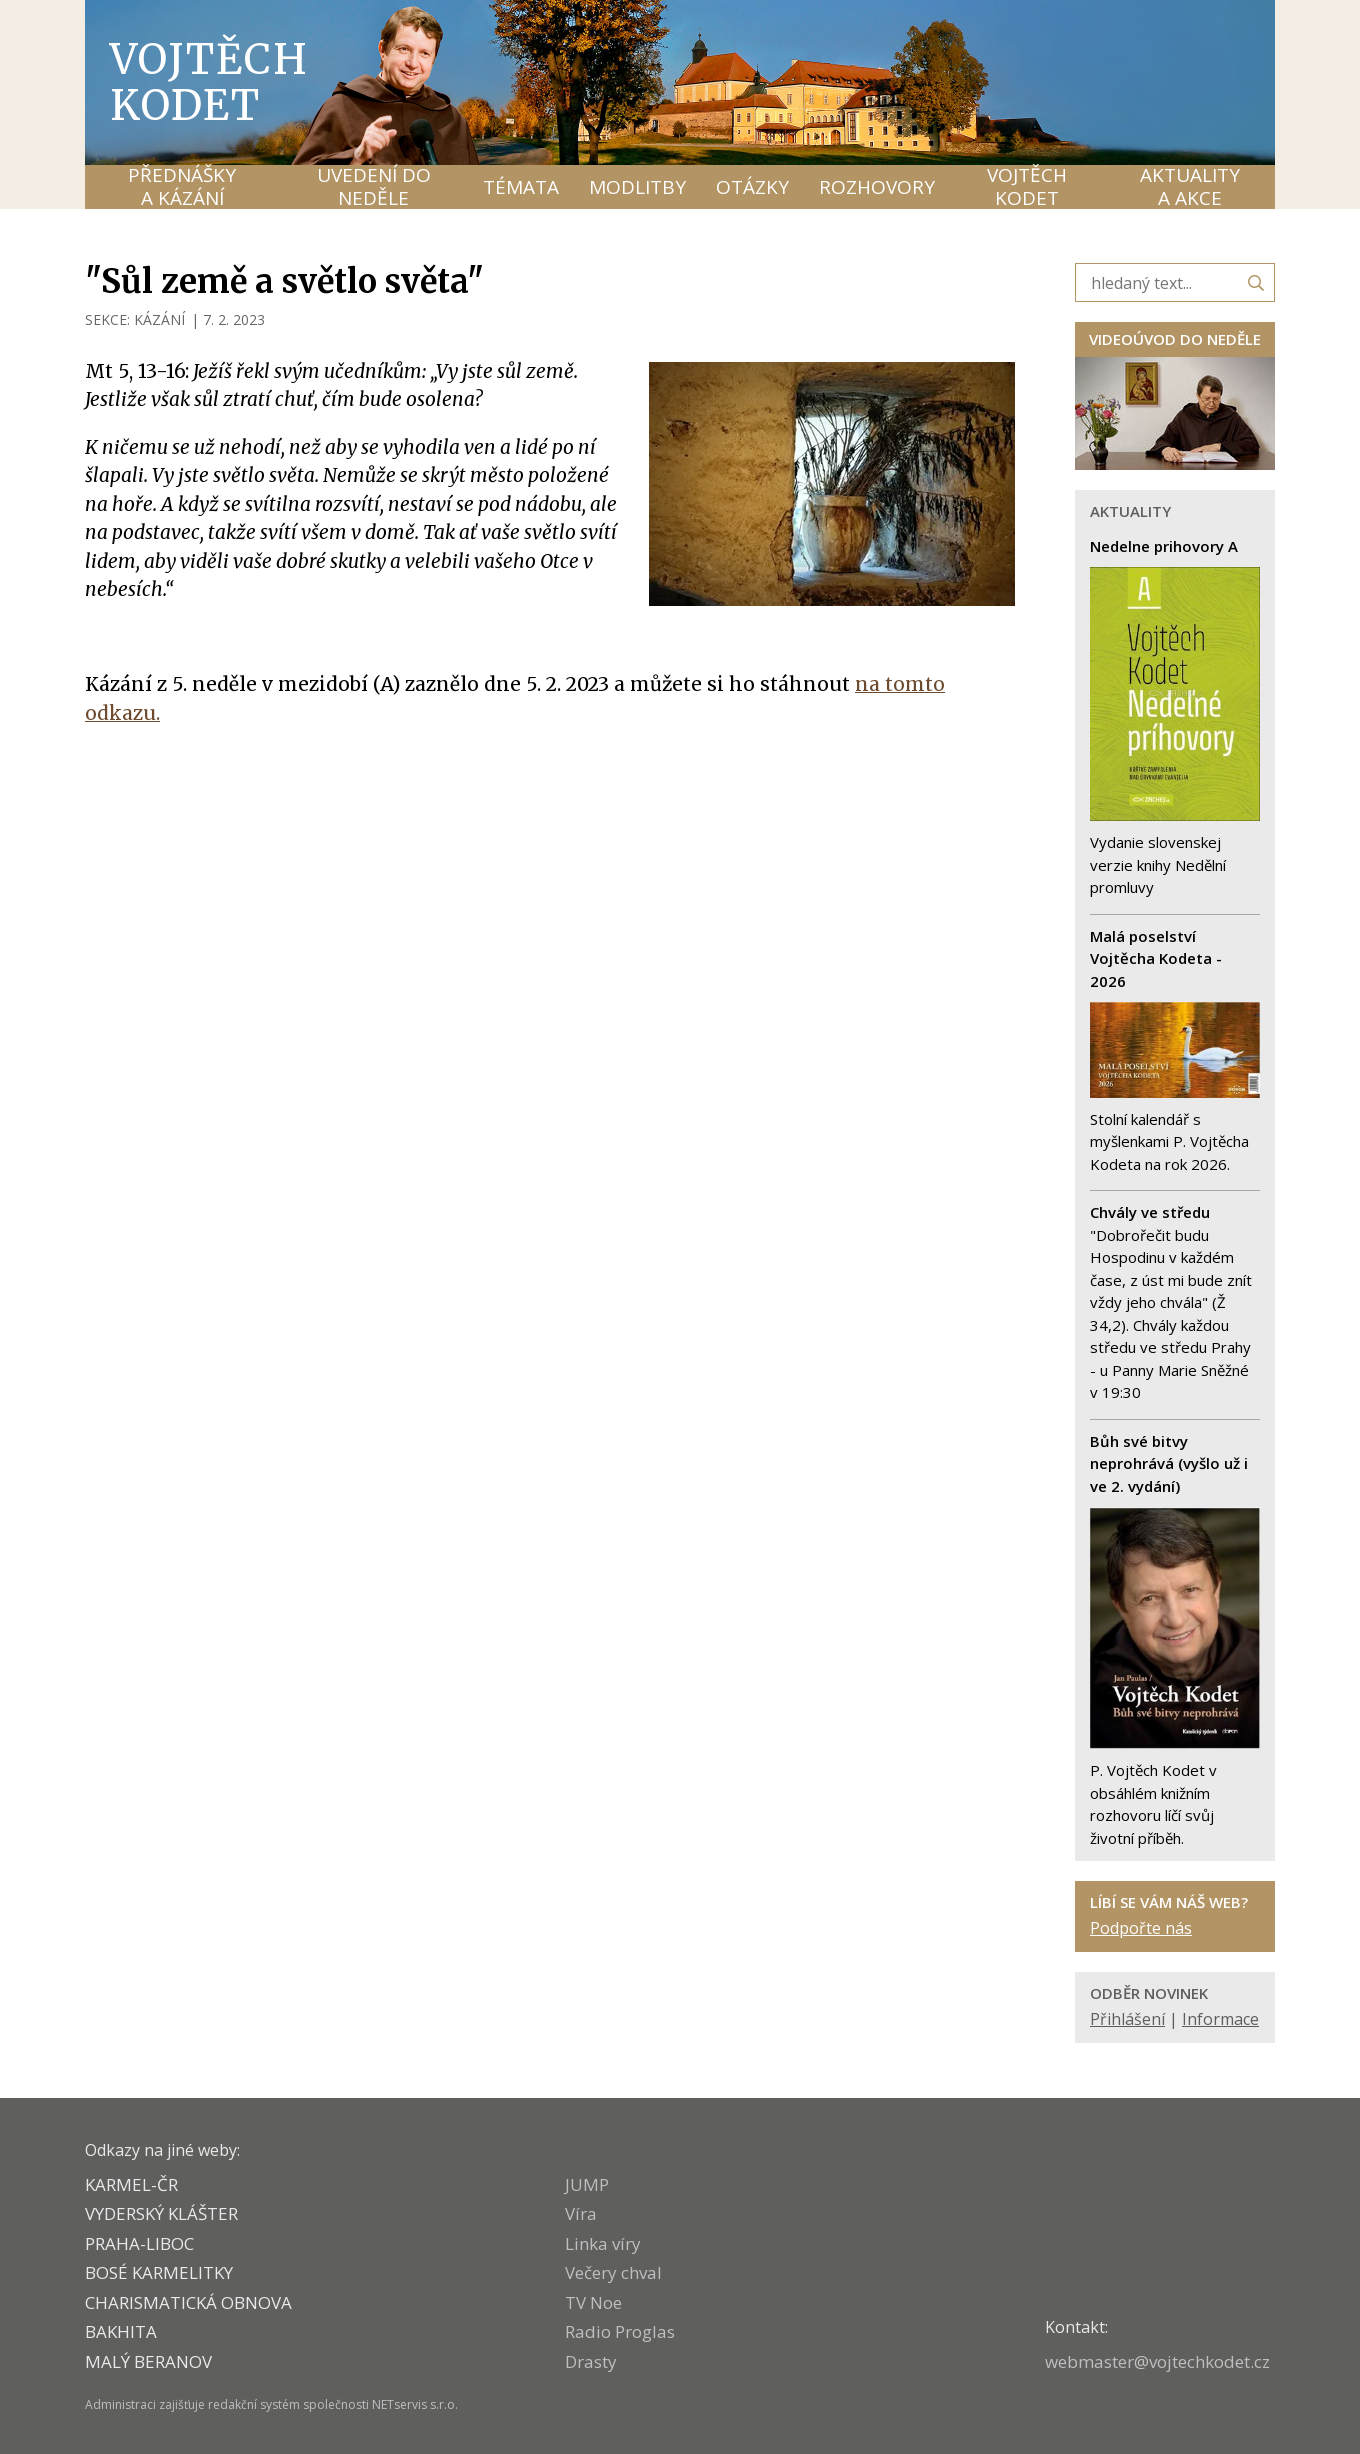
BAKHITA (121, 2331)
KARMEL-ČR (131, 2184)
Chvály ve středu (1150, 1212)
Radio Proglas (620, 2331)
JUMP (587, 2184)
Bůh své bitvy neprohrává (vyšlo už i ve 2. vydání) (1169, 1463)
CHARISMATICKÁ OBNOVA (188, 2302)
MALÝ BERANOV (148, 2361)
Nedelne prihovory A (1164, 546)
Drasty (591, 2361)
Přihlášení (1127, 2019)
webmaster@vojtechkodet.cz (1157, 2361)
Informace (1220, 2019)
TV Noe (593, 2302)
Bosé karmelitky (159, 2272)
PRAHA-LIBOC (139, 2243)
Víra (581, 2213)
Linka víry (603, 2243)
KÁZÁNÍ (159, 319)
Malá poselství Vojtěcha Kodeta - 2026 (1156, 958)
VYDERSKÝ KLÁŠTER (161, 2213)
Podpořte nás (1141, 1928)
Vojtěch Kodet (209, 82)
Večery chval (613, 2272)
